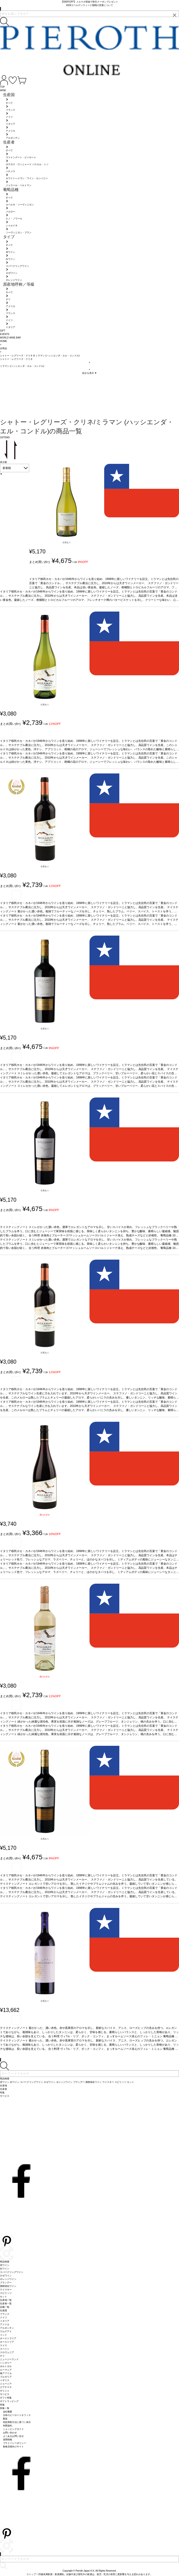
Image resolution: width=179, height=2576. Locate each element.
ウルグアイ (6, 2331)
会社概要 (7, 2411)
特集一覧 (4, 2408)
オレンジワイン (8, 2279)
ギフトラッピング (9, 2401)
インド (3, 2335)
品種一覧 (4, 2307)
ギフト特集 (6, 2397)
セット (3, 2296)
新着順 (7, 468)
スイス (3, 2345)
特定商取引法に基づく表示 (17, 2422)
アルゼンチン (7, 2328)
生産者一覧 (6, 2303)
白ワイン (4, 2268)
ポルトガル (6, 2366)
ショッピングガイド (13, 2429)
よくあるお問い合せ (13, 2436)
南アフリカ (6, 2373)
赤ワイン (4, 2265)
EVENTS (4, 334)
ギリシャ (4, 2390)
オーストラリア (8, 2338)
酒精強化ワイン (8, 2286)
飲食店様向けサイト (13, 2446)
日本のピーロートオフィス (17, 2415)
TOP (2, 87)
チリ (2, 2356)
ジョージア (6, 2383)
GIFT (2, 330)
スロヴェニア (7, 2352)
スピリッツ (6, 2293)
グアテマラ (6, 2387)
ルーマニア (6, 2370)
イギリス (4, 2380)
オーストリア (7, 2342)
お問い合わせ (10, 2432)
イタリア (4, 2321)
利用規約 (7, 2425)
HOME (3, 341)
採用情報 (7, 2439)
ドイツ (3, 2317)
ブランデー (6, 2282)
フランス (4, 2314)
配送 (5, 2418)
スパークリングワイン (11, 2272)
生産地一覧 (6, 2300)
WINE (3, 90)
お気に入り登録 (45, 571)
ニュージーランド (9, 2359)
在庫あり (66, 542)
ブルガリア (6, 2376)
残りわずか (45, 1515)
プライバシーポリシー (14, 2443)
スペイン (4, 2349)
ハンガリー (6, 2363)
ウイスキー (6, 2289)
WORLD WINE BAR (10, 337)
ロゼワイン (6, 2275)
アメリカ (4, 2324)
